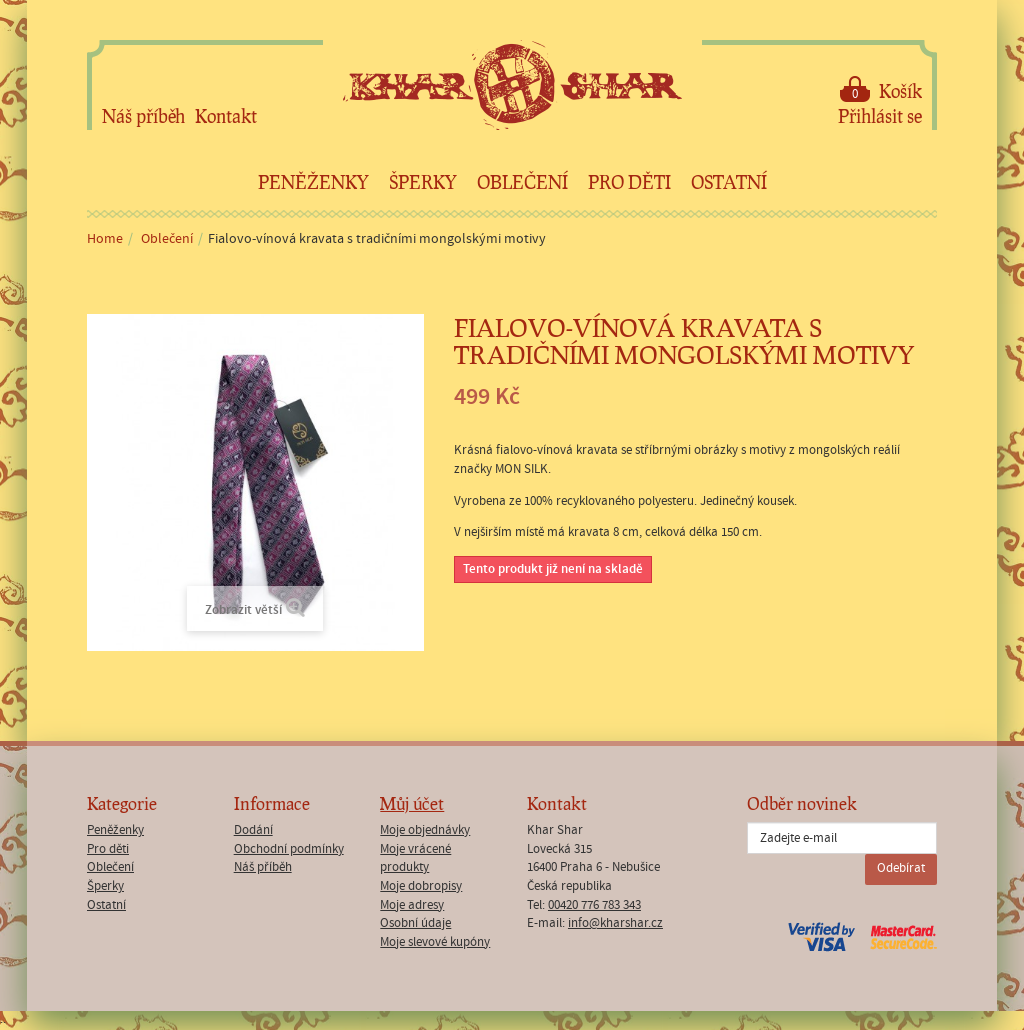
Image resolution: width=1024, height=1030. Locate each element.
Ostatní (729, 182)
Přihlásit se (880, 116)
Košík (881, 89)
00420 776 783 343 (594, 905)
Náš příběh (143, 116)
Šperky (423, 182)
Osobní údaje (415, 923)
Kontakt (226, 116)
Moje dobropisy (421, 886)
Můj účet (412, 803)
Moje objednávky (425, 830)
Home (105, 239)
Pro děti (629, 182)
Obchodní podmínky (289, 849)
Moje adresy (412, 905)
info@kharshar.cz (615, 923)
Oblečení (522, 182)
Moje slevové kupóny (435, 942)
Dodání (253, 830)
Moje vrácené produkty (415, 859)
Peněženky (313, 182)
